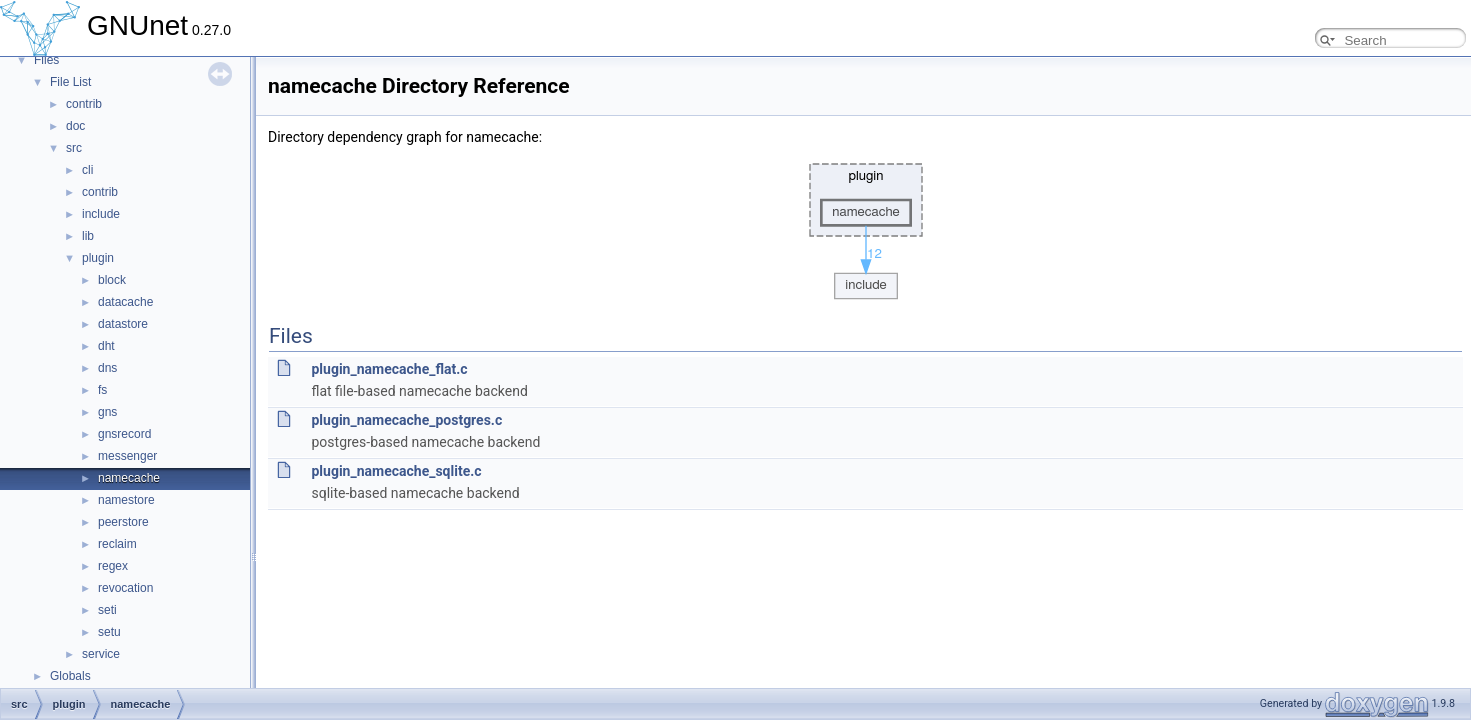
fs (102, 390)
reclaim (117, 544)
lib (88, 236)
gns (107, 412)
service (101, 654)
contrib (84, 104)
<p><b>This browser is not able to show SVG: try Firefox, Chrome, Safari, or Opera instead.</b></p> (866, 226)
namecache (129, 478)
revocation (125, 588)
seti (107, 610)
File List (70, 82)
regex (113, 566)
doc (75, 126)
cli (87, 170)
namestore (126, 500)
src (74, 148)
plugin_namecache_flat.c (389, 369)
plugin (98, 258)
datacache (125, 302)
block (112, 280)
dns (107, 368)
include (101, 214)
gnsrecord (124, 434)
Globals (70, 676)
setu (109, 632)
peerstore (123, 522)
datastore (123, 324)
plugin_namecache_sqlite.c (396, 471)
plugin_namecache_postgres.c (406, 420)
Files (46, 60)
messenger (127, 456)
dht (106, 346)
